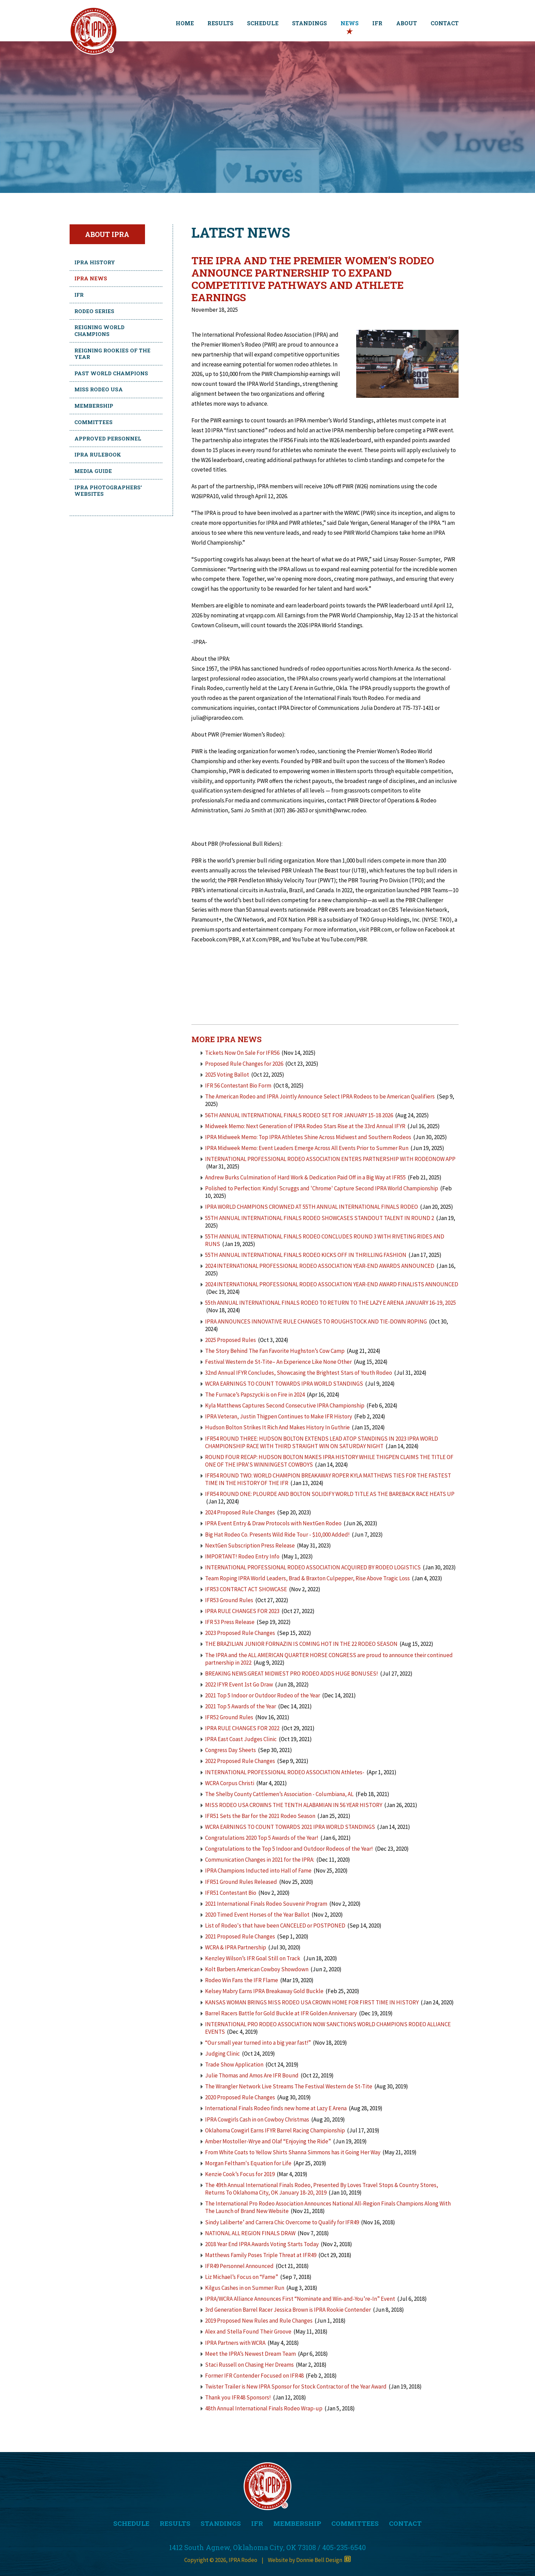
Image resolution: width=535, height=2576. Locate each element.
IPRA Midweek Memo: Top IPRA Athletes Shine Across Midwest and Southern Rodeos (308, 1137)
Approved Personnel (107, 438)
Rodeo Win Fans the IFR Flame (241, 1980)
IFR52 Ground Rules (229, 1717)
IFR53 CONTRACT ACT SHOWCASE (246, 1589)
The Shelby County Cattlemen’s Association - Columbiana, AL (280, 1794)
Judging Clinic (222, 2053)
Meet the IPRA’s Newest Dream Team (250, 2353)
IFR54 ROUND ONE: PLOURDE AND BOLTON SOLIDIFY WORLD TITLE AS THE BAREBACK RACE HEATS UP (329, 1494)
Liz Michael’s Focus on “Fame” (241, 2277)
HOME (185, 23)
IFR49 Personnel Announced (239, 2266)
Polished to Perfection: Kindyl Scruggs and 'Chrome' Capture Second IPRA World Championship (321, 1188)
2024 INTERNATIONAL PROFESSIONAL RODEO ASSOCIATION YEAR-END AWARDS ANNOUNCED (319, 1266)
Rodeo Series (94, 311)
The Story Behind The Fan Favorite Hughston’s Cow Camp (275, 1351)
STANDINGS (309, 23)
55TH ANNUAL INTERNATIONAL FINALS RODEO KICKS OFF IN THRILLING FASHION (305, 1255)
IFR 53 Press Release (230, 1622)
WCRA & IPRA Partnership (236, 1947)
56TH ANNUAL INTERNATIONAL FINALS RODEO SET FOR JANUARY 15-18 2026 (299, 1115)
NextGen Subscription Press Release (250, 1545)
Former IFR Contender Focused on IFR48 (254, 2375)
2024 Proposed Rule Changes (240, 1512)
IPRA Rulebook (97, 454)
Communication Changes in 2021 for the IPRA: (259, 1859)
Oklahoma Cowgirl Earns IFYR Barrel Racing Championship (275, 2130)
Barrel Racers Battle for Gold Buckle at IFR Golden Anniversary (281, 2013)
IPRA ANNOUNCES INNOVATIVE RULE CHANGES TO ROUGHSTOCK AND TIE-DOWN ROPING (316, 1321)
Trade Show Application (234, 2064)
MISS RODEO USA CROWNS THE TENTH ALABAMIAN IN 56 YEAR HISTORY (293, 1805)
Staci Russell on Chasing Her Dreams (249, 2364)
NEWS (350, 23)
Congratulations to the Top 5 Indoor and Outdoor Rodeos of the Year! (289, 1848)
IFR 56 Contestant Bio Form (238, 1085)
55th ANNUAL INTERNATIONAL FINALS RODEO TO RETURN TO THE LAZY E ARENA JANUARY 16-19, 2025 (330, 1302)
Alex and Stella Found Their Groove (248, 2331)
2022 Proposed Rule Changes (240, 1761)
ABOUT (406, 23)
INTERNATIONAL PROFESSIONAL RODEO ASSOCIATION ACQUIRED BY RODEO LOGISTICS (313, 1567)
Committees (93, 422)
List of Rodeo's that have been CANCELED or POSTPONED (275, 1925)
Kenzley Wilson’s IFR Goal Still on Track (253, 1958)
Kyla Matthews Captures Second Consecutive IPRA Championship (284, 1405)
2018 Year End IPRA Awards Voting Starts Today (262, 2244)
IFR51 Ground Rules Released (241, 1882)
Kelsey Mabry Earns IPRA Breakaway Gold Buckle (264, 1991)
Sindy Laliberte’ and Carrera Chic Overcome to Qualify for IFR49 (282, 2222)
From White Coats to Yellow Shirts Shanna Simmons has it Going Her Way (292, 2152)
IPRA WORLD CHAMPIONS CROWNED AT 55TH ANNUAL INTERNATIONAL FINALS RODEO (312, 1206)
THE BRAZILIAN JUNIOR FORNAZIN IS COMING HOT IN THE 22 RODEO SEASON (301, 1644)
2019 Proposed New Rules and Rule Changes (259, 2320)
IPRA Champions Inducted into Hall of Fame (258, 1870)
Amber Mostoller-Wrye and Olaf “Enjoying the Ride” (268, 2141)
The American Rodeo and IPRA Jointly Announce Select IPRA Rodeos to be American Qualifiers (320, 1096)
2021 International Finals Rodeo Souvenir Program (266, 1903)
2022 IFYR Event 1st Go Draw (239, 1684)
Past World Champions (111, 373)
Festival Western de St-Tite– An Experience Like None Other (278, 1362)
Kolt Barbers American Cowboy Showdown (256, 1969)
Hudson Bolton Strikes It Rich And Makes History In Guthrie (277, 1427)
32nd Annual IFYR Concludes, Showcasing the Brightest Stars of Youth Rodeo (298, 1372)
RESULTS (220, 23)
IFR (377, 23)
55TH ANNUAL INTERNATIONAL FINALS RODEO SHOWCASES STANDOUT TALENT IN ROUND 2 (319, 1218)
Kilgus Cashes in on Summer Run (244, 2288)
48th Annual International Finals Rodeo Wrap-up (263, 2408)
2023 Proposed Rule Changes (240, 1633)
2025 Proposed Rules (230, 1340)
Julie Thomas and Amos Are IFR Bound (252, 2075)
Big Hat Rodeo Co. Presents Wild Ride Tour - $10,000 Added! (277, 1534)
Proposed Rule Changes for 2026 (244, 1063)
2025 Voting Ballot (227, 1074)
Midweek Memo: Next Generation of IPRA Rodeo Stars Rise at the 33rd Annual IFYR (305, 1126)
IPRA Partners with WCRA (235, 2343)
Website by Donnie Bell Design (309, 2560)
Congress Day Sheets (231, 1750)
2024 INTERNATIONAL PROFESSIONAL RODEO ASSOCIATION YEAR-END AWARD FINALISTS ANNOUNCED (331, 1284)
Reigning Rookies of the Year (112, 354)
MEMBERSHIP (297, 2523)
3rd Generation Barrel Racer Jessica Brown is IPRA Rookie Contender (288, 2309)
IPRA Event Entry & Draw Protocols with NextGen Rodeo (273, 1523)
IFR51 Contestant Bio (230, 1892)
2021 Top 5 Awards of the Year (240, 1706)
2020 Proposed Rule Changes (240, 2097)
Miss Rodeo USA (98, 389)
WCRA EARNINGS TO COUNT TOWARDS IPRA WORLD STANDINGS (284, 1383)
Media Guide (93, 470)
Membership (93, 405)
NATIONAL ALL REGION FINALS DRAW (250, 2233)
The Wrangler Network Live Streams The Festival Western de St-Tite (288, 2086)
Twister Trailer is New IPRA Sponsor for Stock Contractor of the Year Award (296, 2386)
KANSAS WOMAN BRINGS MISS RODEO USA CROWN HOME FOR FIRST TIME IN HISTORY (312, 2002)
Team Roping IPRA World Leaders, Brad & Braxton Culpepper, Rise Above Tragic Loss (307, 1578)
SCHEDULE (262, 23)
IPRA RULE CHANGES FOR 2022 (242, 1728)
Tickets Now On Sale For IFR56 (242, 1052)
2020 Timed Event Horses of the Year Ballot (257, 1914)
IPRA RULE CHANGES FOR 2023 (242, 1611)
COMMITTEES (355, 2523)
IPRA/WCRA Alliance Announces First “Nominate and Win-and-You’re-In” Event (300, 2298)
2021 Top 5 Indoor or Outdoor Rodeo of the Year (262, 1695)
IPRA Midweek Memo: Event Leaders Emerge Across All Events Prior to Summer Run (306, 1148)
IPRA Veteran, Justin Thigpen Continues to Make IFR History (278, 1416)
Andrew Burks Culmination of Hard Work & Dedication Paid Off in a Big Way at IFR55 (305, 1177)
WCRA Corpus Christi (229, 1783)
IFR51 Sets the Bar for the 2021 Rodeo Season (260, 1816)
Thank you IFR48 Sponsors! (238, 2397)
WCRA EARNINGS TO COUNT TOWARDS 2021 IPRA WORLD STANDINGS (290, 1827)
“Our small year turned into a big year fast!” (258, 2042)
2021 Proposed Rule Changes (240, 1936)
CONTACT (445, 23)
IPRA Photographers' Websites (108, 491)
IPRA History (94, 262)
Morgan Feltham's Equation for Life (248, 2163)
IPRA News (90, 278)
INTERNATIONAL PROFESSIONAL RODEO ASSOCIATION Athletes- (284, 1772)
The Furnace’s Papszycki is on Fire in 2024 (255, 1394)
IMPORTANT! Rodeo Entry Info (242, 1556)
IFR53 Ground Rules (229, 1600)
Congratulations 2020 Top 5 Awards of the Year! (261, 1838)
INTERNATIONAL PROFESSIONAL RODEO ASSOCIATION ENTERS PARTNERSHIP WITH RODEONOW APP (330, 1159)
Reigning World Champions (99, 330)
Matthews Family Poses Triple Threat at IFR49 (260, 2255)
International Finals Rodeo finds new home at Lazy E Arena (276, 2108)
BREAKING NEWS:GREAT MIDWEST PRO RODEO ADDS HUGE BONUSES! (291, 1673)
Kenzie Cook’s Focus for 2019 (240, 2174)
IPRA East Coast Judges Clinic (241, 1739)
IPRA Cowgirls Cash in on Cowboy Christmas (257, 2119)
